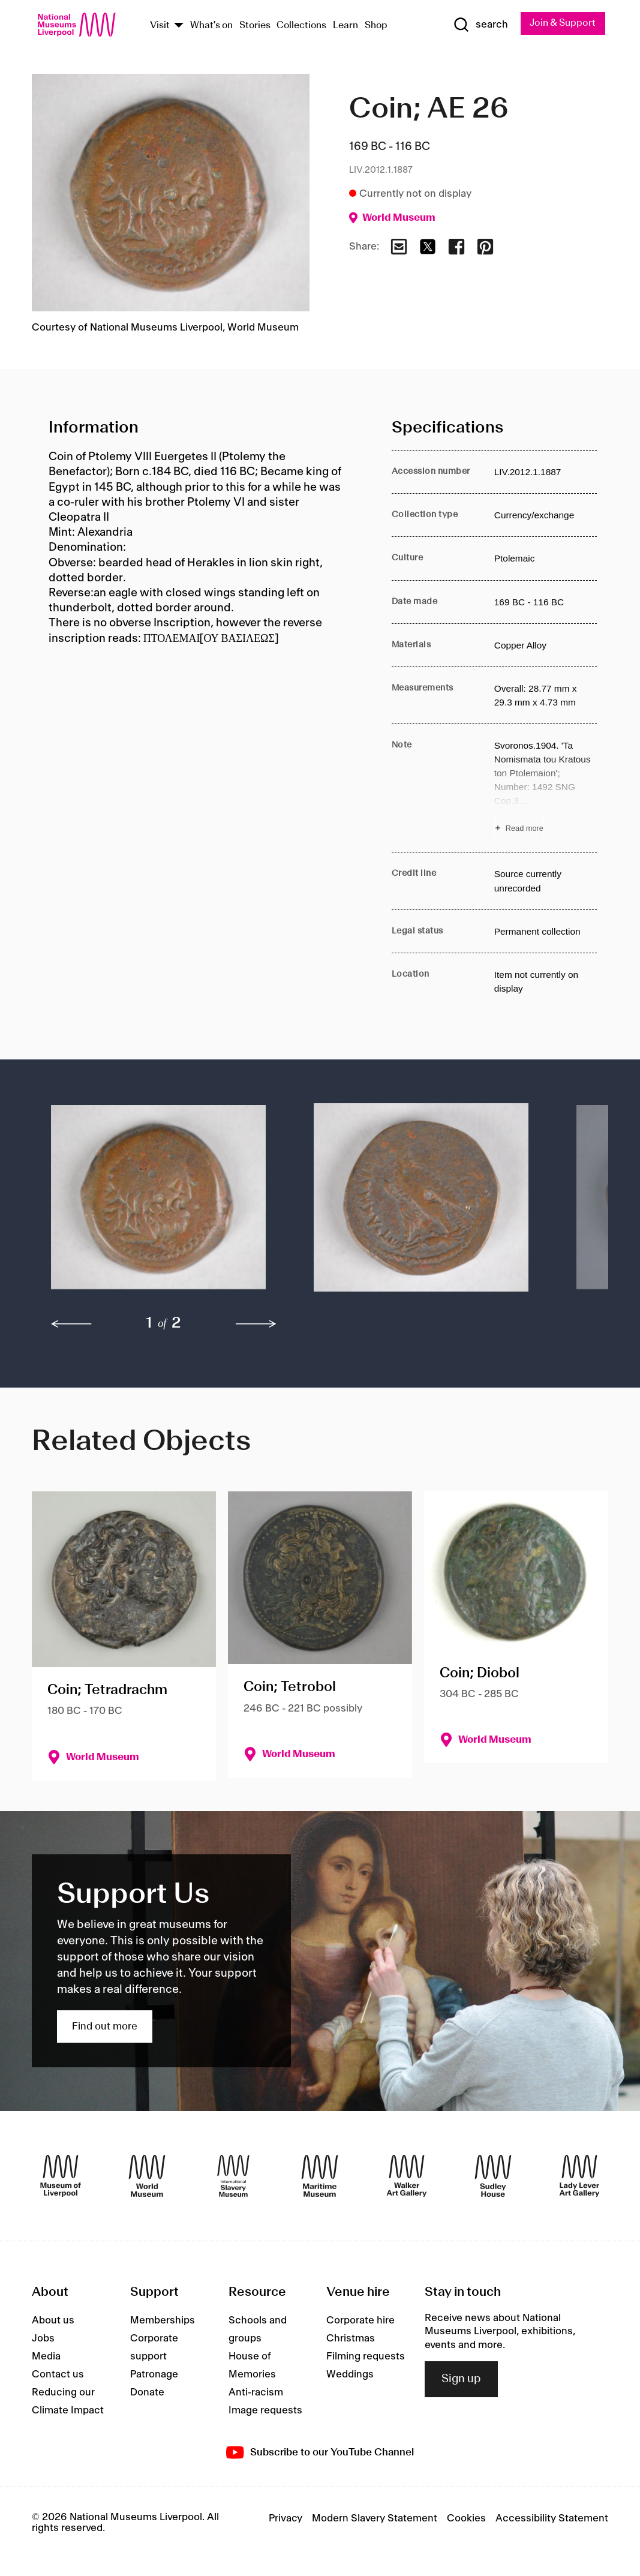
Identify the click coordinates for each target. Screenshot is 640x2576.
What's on (211, 25)
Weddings (350, 2374)
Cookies (466, 2518)
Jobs (43, 2338)
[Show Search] (480, 24)
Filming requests (365, 2356)
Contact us (58, 2374)
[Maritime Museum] (319, 2176)
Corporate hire (360, 2320)
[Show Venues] (179, 26)
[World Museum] (147, 2176)
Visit (160, 25)
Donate (147, 2392)
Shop (376, 25)
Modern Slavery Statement (374, 2518)
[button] (158, 1204)
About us (53, 2320)
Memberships (162, 2320)
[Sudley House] (493, 2176)
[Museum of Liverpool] (60, 2176)
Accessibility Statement (551, 2518)
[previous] (71, 1324)
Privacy (285, 2518)
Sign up (461, 2379)
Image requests (265, 2410)
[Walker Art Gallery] (406, 2176)
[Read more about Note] (545, 787)
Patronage (154, 2374)
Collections (301, 25)
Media (46, 2356)
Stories (255, 25)
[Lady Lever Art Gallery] (579, 2176)
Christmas (350, 2338)
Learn (345, 25)
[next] (256, 1324)
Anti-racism (256, 2392)
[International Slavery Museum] (233, 2176)
